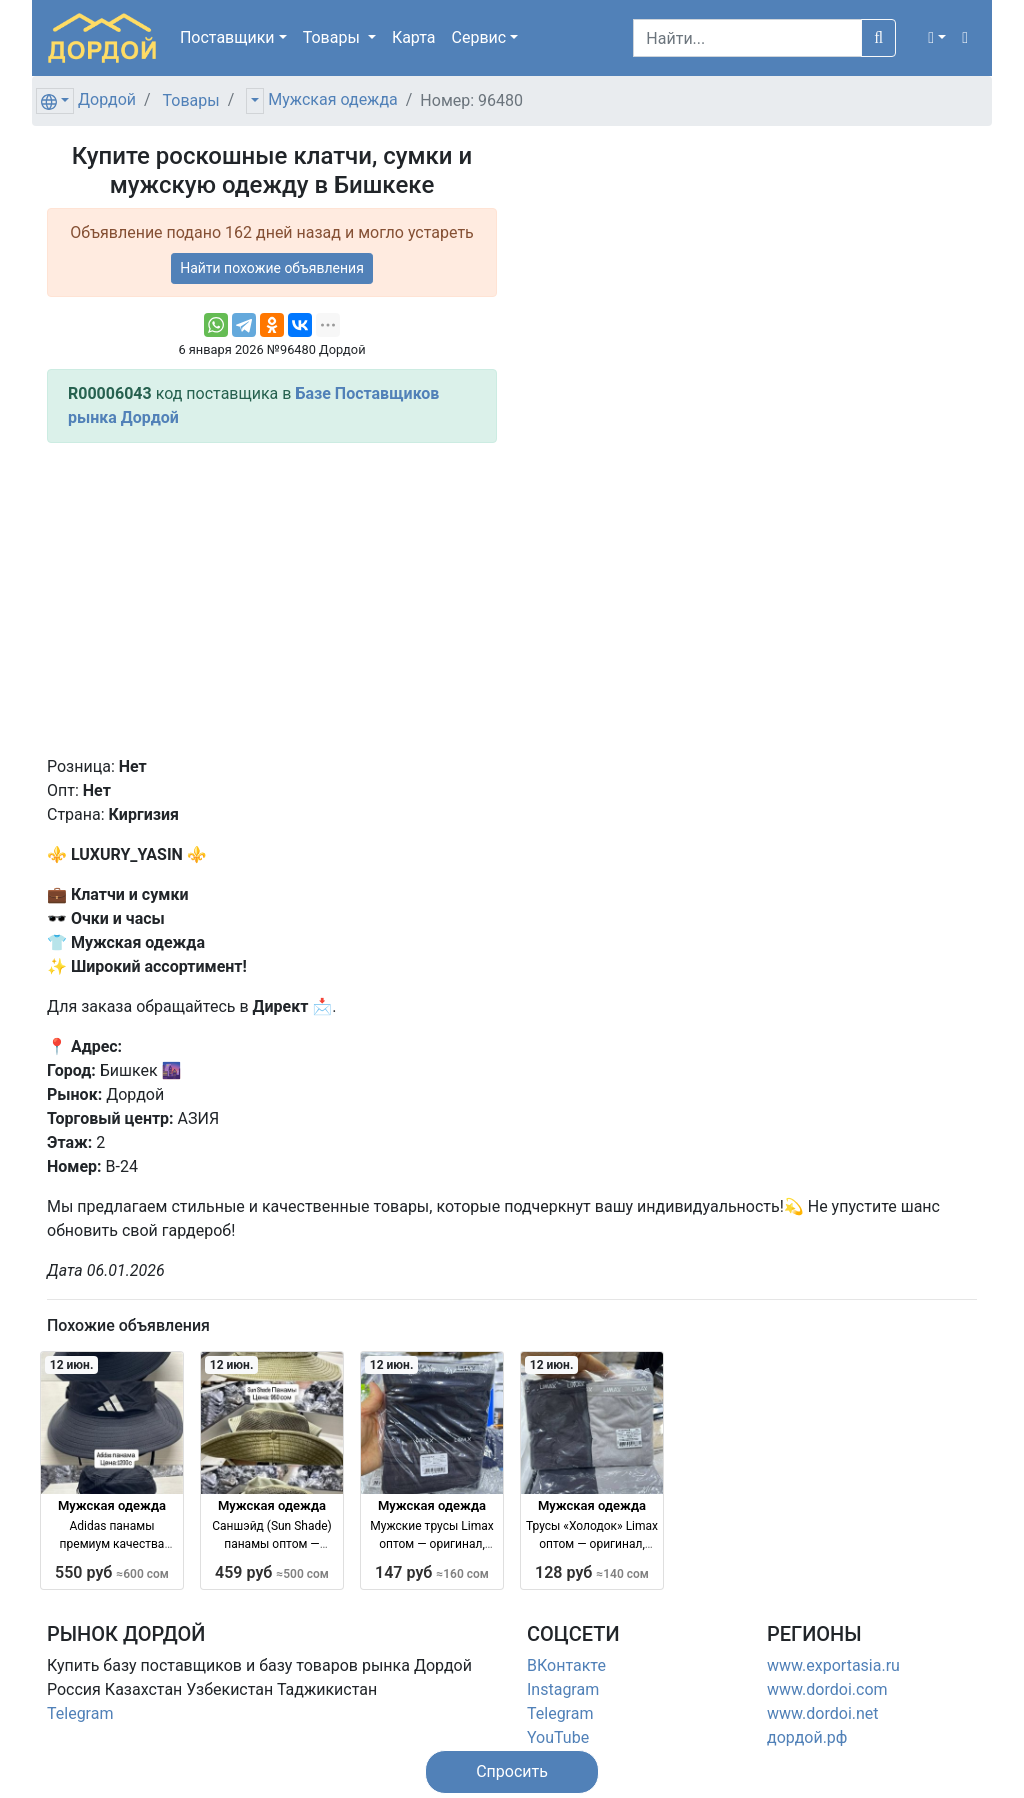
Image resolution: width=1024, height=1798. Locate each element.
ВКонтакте (566, 1665)
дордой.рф (807, 1737)
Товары (191, 100)
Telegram (80, 1713)
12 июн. (72, 1365)
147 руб (432, 1572)
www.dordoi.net (823, 1713)
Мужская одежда (332, 99)
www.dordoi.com (827, 1689)
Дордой (107, 99)
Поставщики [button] (227, 37)
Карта (414, 37)
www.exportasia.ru (833, 1665)
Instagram (563, 1689)
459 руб (272, 1572)
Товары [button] (333, 37)
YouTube (558, 1737)
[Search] (747, 38)
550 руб (112, 1572)
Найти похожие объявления (272, 268)
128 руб (592, 1572)
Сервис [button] (479, 37)
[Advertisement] (272, 599)
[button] (937, 38)
